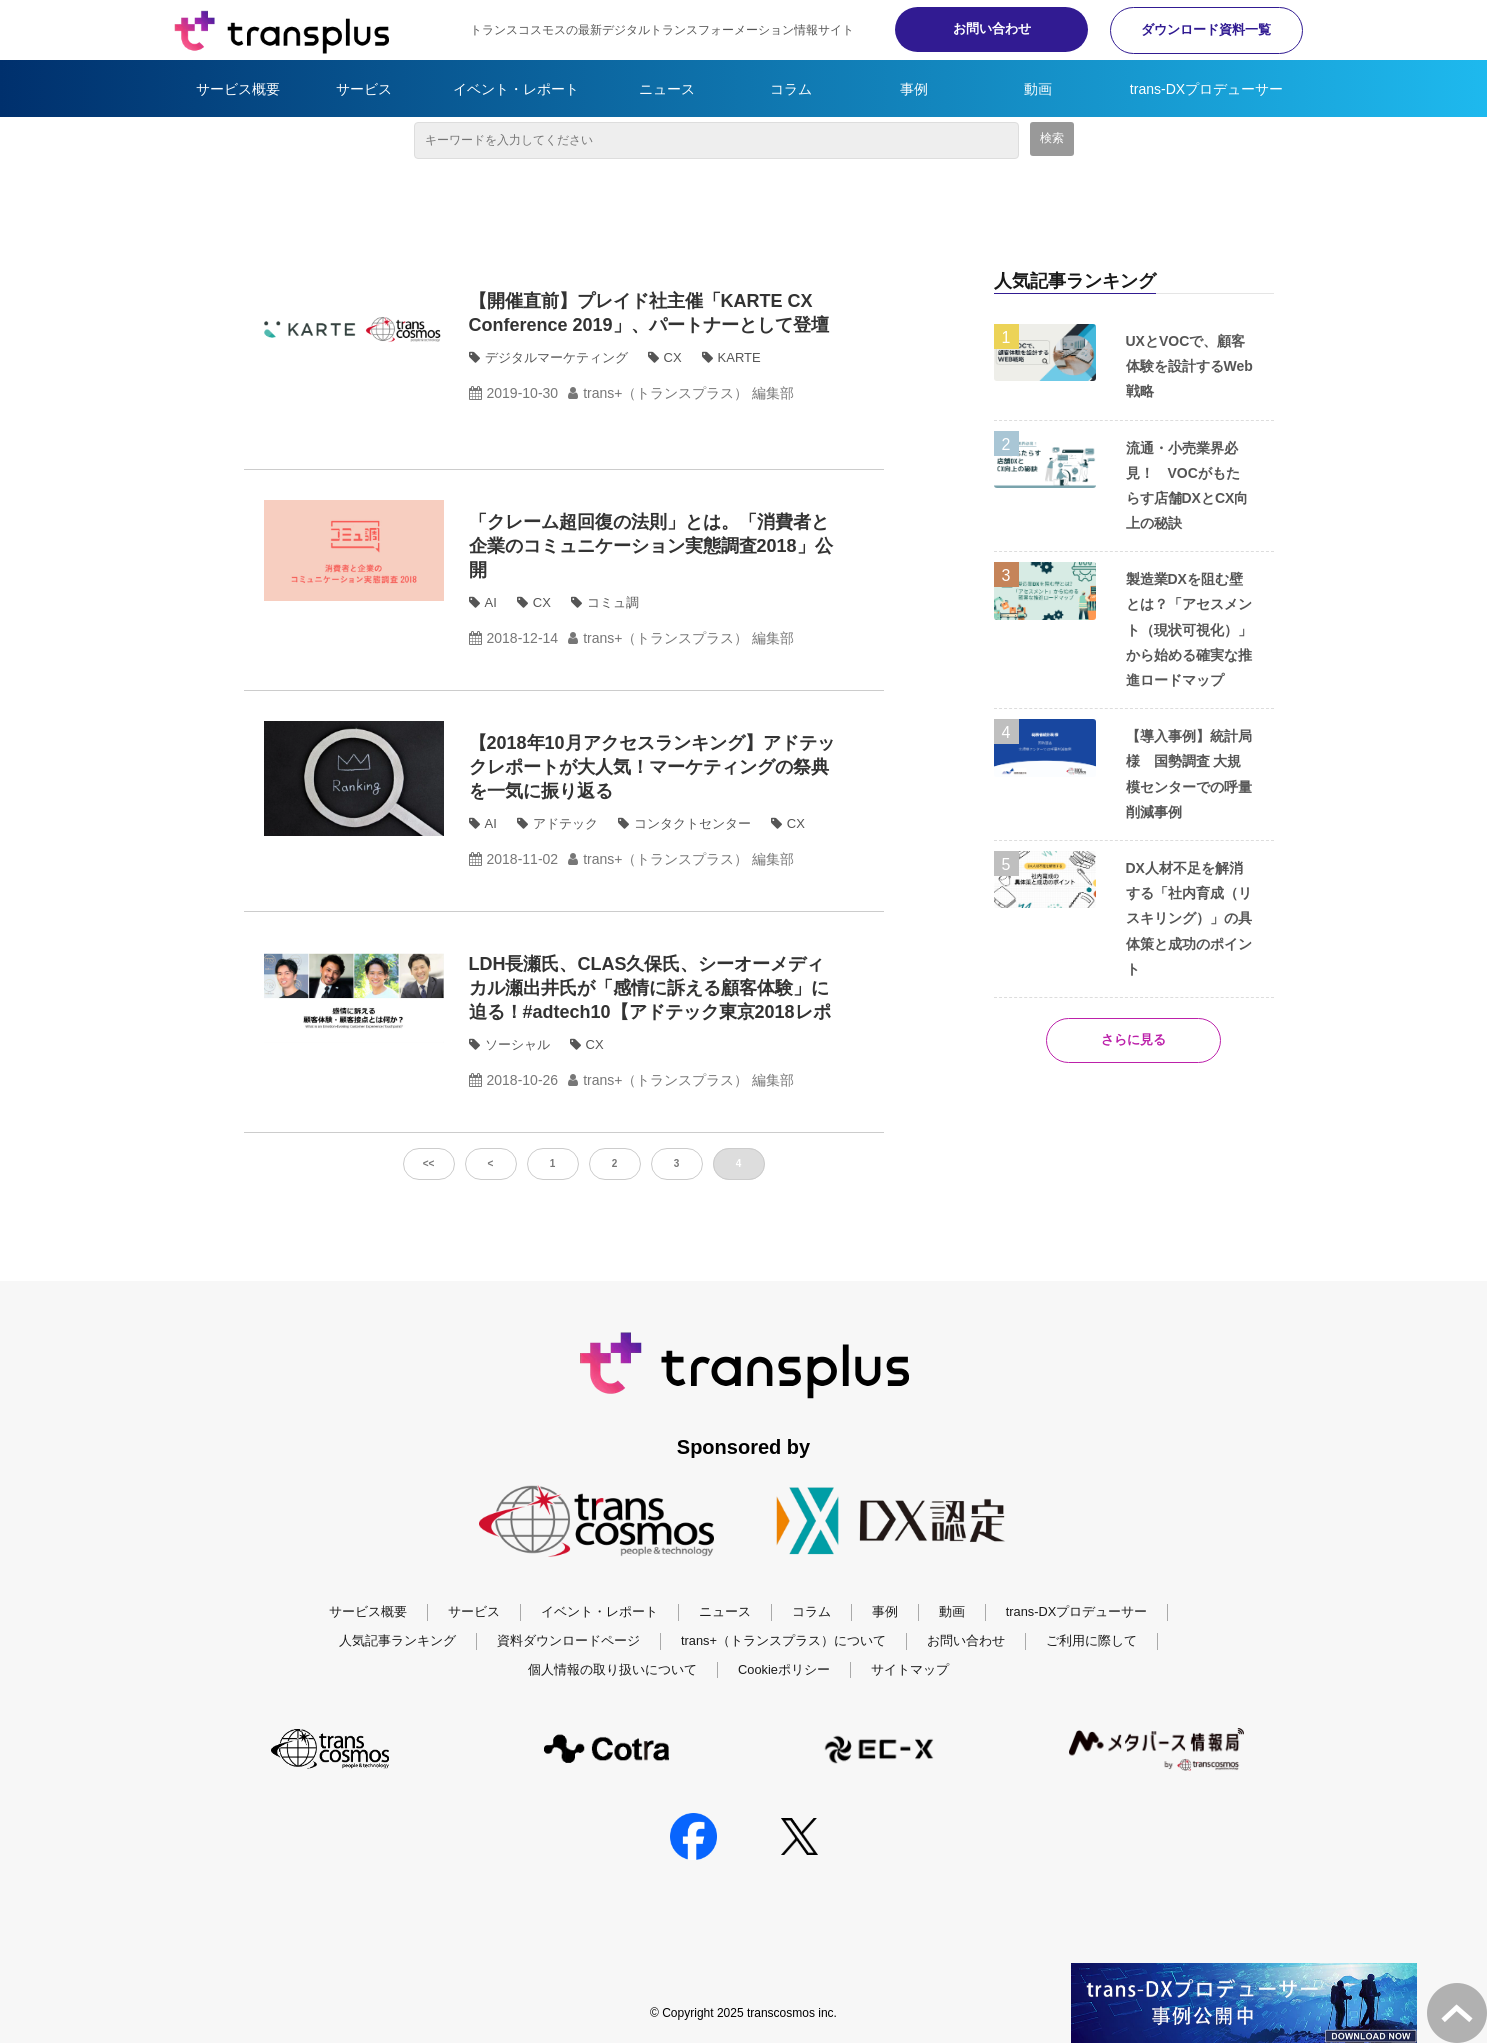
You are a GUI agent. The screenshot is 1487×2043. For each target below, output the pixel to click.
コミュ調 (613, 602)
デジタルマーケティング (556, 357)
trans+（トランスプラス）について (783, 1640)
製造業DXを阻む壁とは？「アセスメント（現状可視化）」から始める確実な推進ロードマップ (1189, 629)
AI (491, 602)
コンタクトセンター (692, 823)
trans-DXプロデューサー (1206, 89)
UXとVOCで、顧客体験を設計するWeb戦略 (1189, 366)
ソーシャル (517, 1044)
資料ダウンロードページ (568, 1640)
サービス (364, 89)
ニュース (667, 89)
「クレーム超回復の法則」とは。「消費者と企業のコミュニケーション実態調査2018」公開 (651, 546)
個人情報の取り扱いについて (612, 1669)
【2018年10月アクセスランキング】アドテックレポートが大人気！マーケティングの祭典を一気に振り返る (652, 767)
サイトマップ (910, 1669)
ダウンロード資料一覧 (1204, 29)
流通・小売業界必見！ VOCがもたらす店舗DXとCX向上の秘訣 (1187, 486)
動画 (1038, 89)
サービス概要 (238, 89)
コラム (791, 89)
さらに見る (1133, 1040)
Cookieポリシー (784, 1669)
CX (673, 357)
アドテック (565, 823)
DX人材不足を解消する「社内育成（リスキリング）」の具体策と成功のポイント (1189, 918)
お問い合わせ (984, 28)
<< (429, 1163)
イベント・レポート (516, 89)
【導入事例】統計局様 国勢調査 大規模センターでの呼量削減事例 (1189, 774)
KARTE (739, 357)
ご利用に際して (1091, 1640)
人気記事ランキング (397, 1640)
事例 (914, 89)
